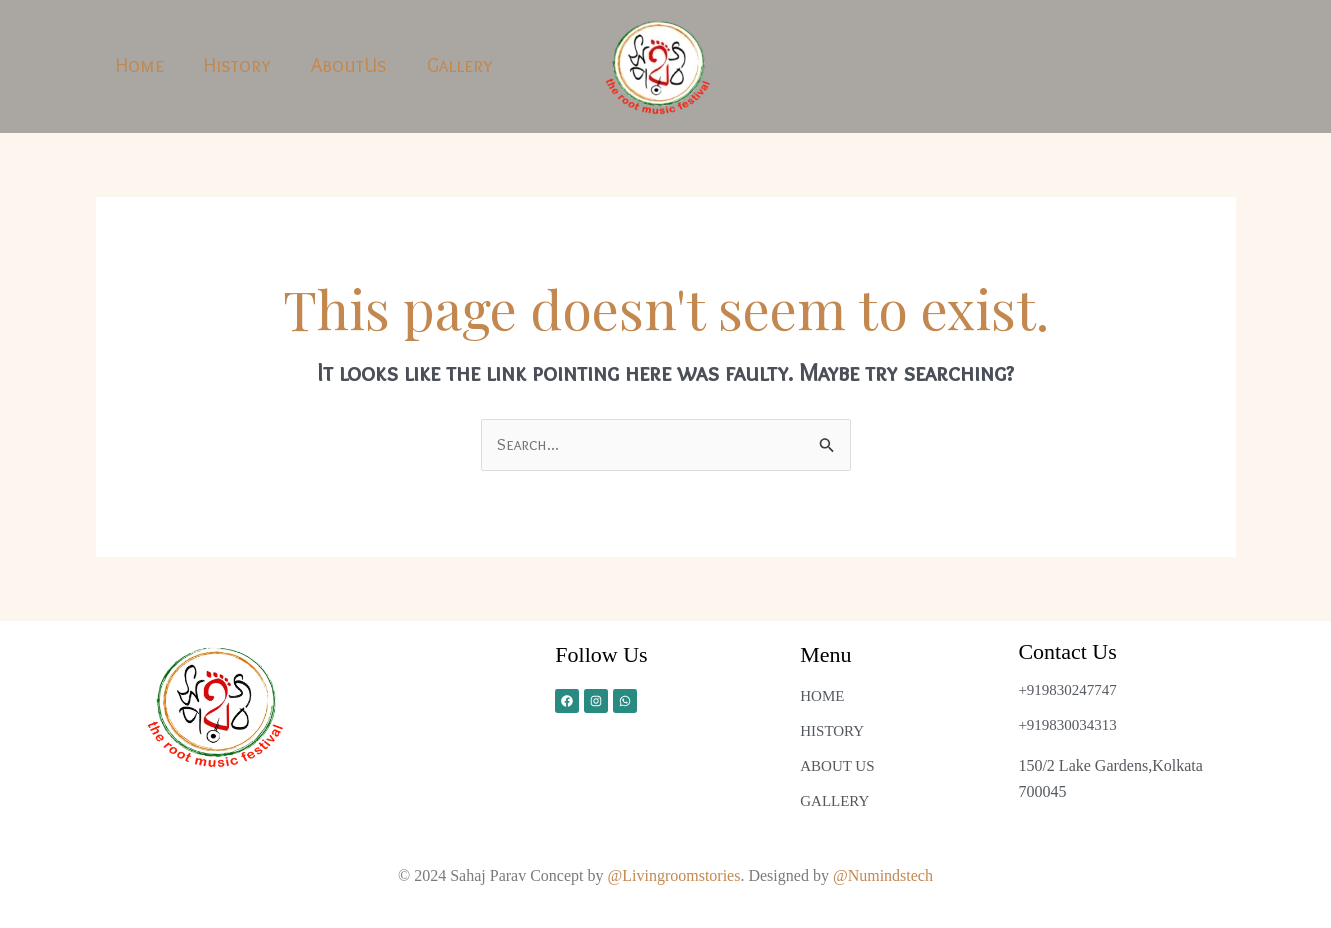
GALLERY (834, 801)
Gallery (460, 65)
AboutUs (349, 65)
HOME (822, 696)
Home (140, 65)
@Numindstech (883, 875)
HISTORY (832, 731)
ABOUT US (837, 766)
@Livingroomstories (674, 875)
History (237, 65)
